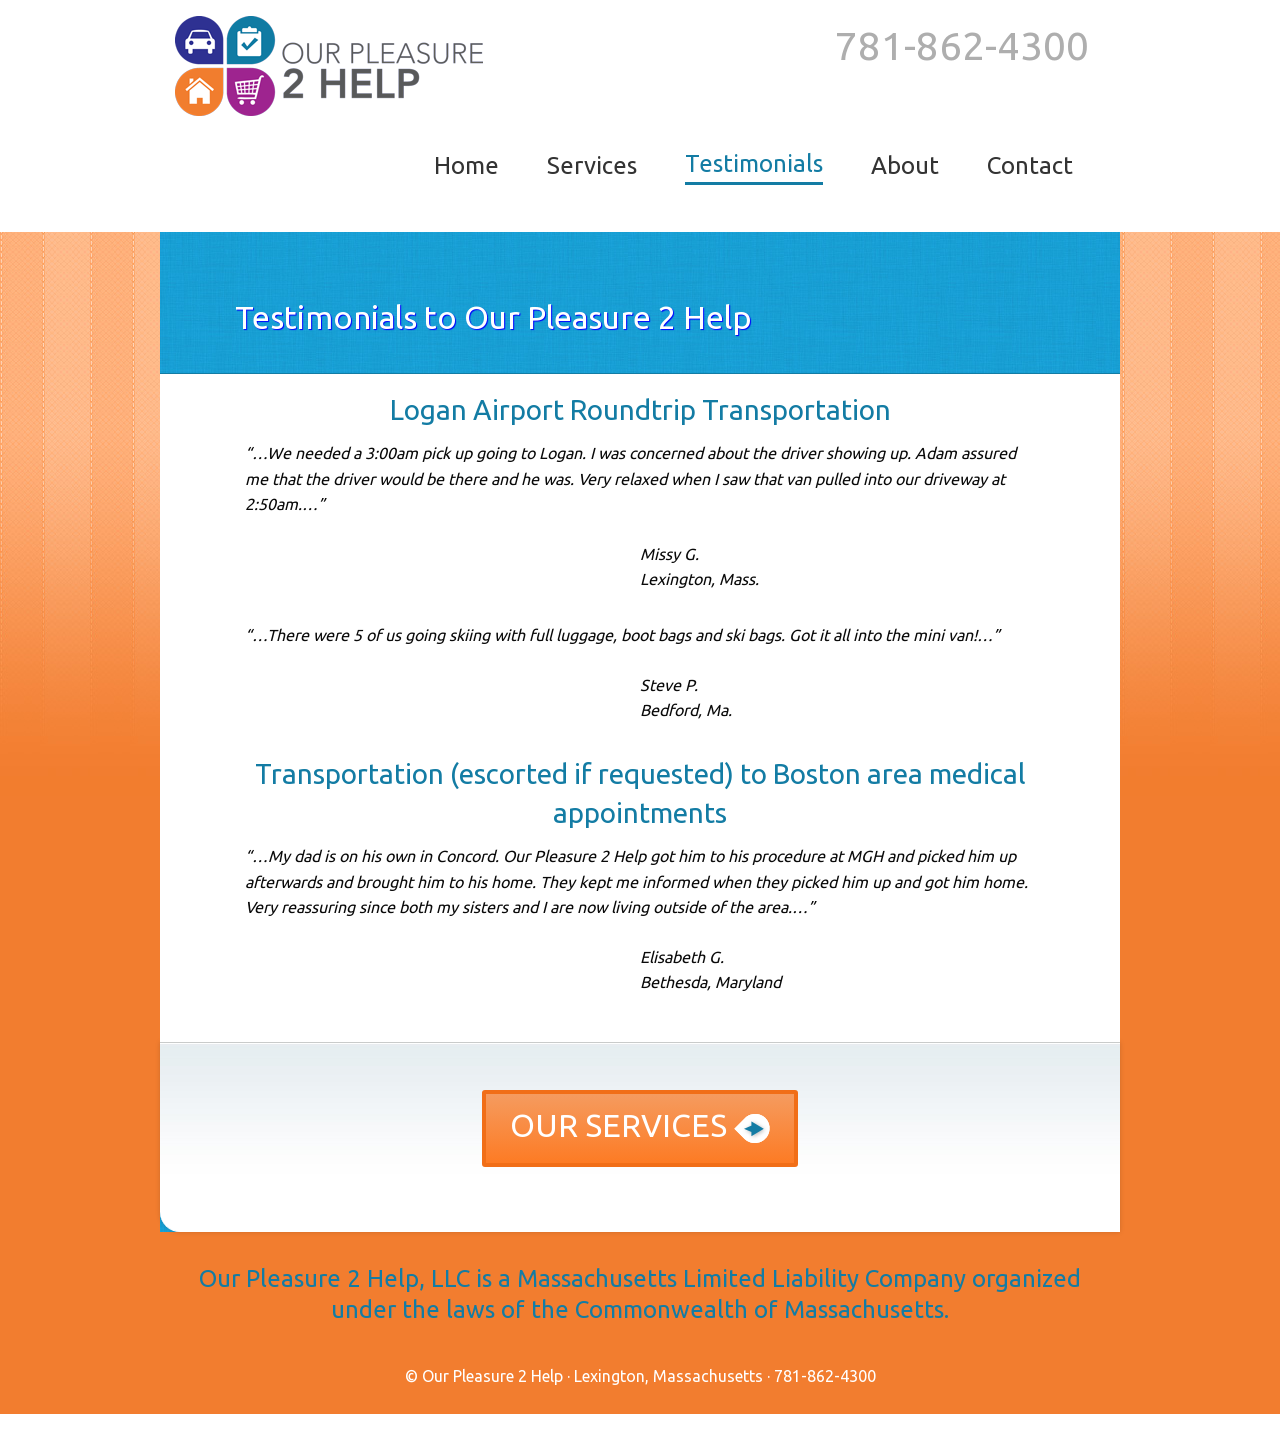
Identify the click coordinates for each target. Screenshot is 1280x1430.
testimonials (754, 163)
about (905, 165)
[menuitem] (466, 166)
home (466, 165)
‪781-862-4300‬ (962, 45)
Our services (640, 1125)
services (592, 165)
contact (1030, 165)
